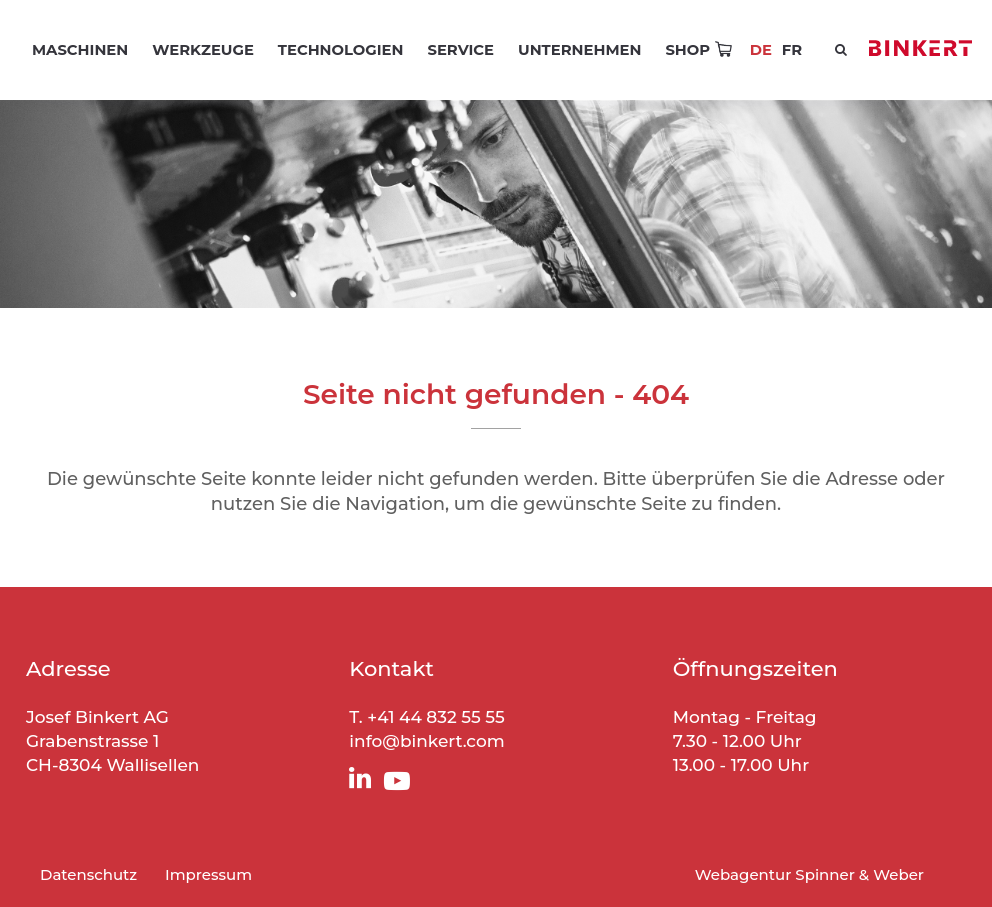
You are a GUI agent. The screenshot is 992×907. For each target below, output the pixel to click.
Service (460, 50)
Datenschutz (88, 874)
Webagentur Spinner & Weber (809, 874)
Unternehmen (579, 50)
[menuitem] (792, 49)
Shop (687, 50)
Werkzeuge (203, 50)
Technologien (341, 50)
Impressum (208, 874)
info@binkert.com (426, 741)
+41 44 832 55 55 (436, 717)
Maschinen (80, 50)
